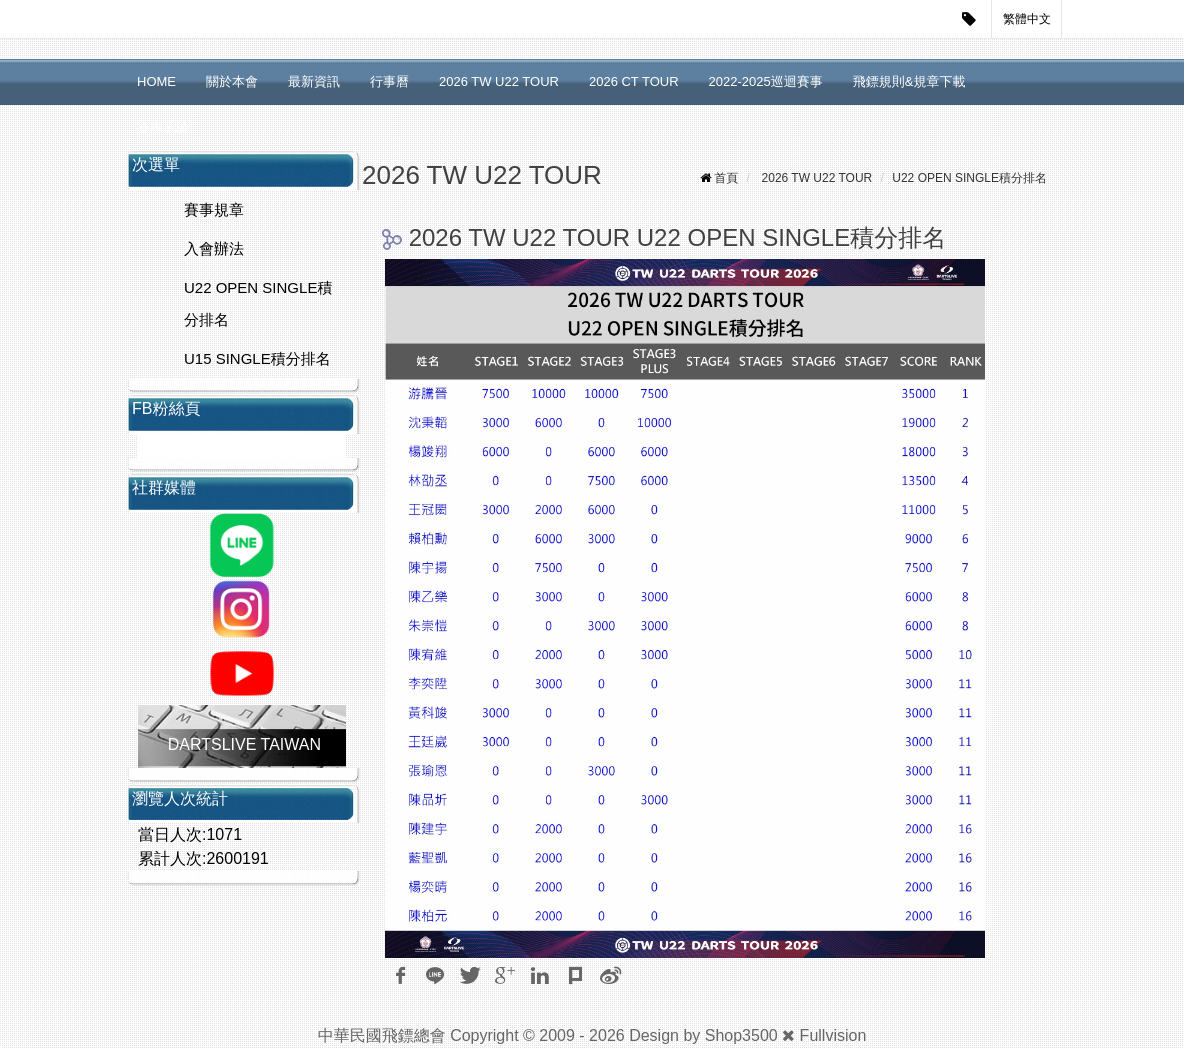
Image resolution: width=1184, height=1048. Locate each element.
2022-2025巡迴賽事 (766, 81)
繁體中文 (1027, 19)
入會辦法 (214, 248)
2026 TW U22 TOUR (499, 81)
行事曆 (389, 81)
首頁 (726, 178)
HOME (156, 81)
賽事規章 (214, 209)
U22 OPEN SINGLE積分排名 (258, 303)
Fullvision (833, 1035)
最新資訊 (314, 81)
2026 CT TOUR (634, 81)
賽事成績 (163, 127)
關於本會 (232, 81)
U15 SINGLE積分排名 (257, 358)
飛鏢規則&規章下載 (909, 81)
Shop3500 (741, 1035)
